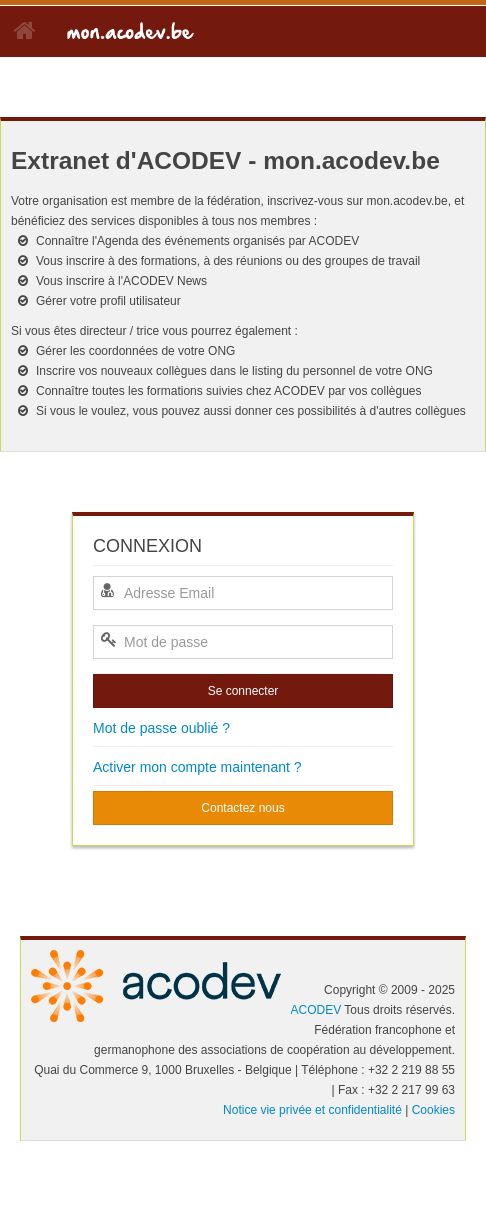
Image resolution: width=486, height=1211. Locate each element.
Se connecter (243, 691)
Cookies (433, 1110)
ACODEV (315, 1010)
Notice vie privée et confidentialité (312, 1110)
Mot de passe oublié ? (161, 728)
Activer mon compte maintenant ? (197, 767)
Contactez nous (242, 808)
